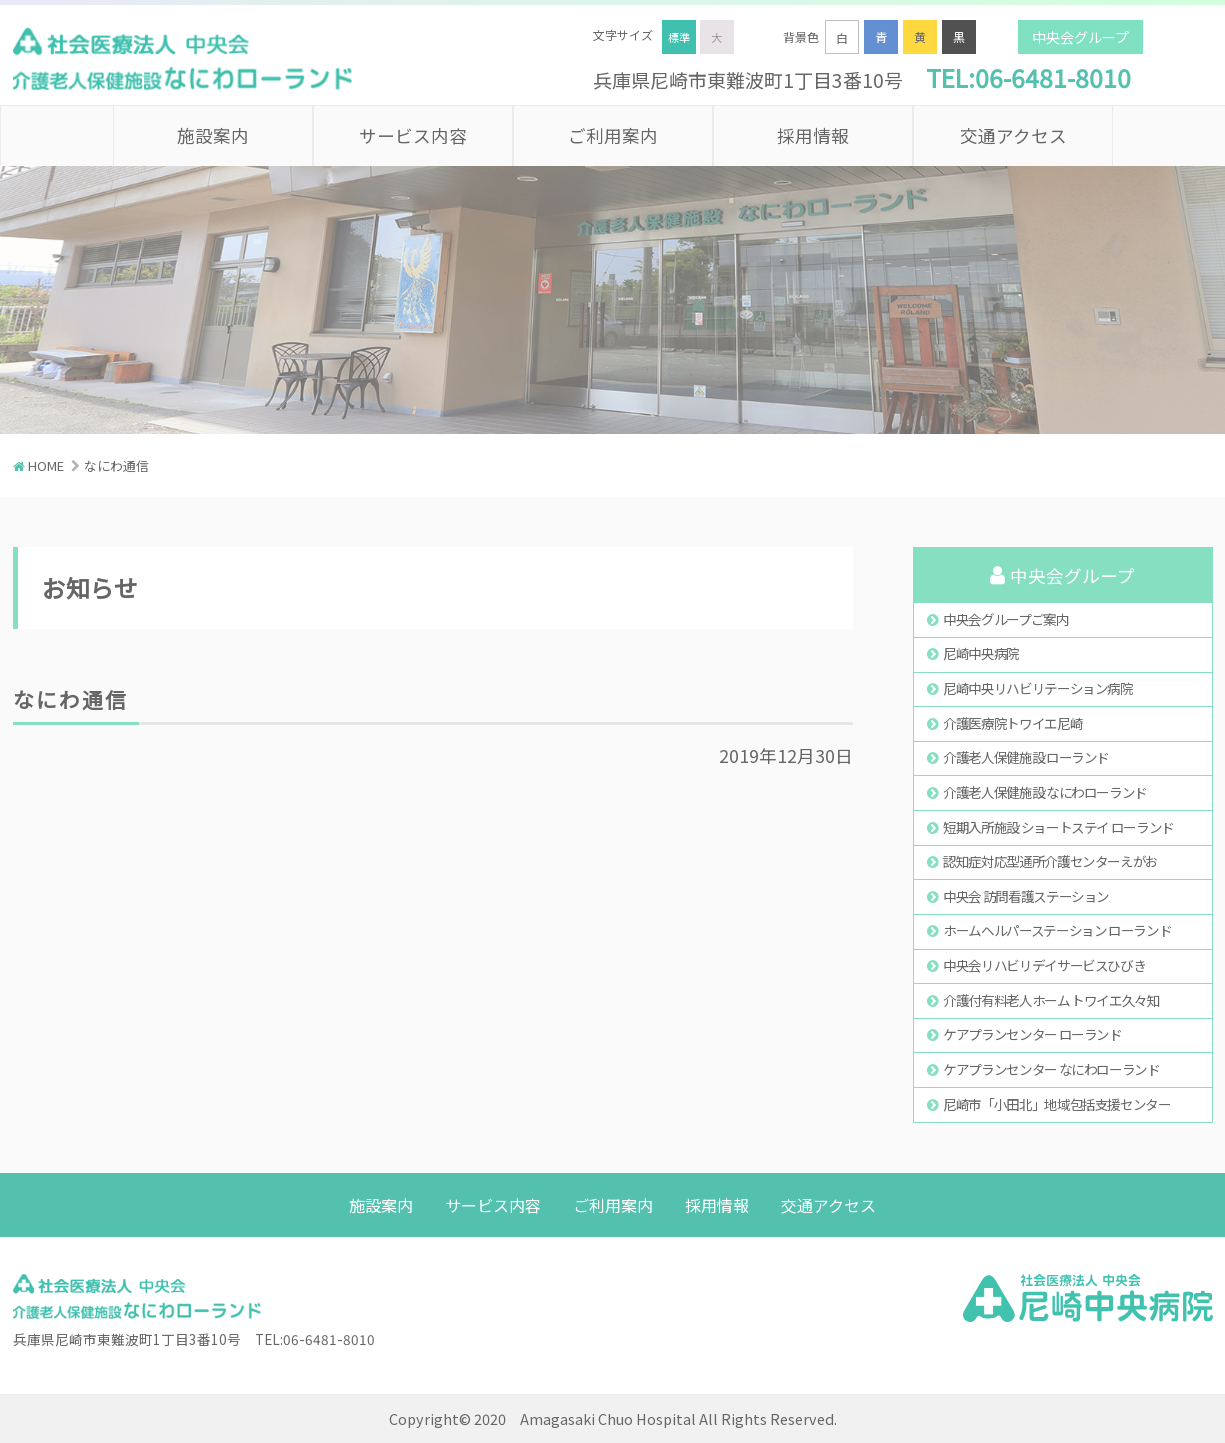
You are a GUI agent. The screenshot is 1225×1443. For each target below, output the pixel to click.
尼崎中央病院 (981, 653)
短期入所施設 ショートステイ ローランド (1058, 827)
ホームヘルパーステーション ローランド (1057, 930)
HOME (46, 465)
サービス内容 (413, 135)
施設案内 (213, 135)
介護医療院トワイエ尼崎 (1012, 723)
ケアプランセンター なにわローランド (1051, 1069)
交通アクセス (1013, 135)
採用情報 (813, 135)
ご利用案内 (613, 135)
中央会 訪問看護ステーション (1026, 896)
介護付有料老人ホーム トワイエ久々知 (1051, 1000)
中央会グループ (1080, 37)
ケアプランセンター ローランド (1032, 1034)
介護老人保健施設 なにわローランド (1045, 792)
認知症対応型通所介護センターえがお (1050, 861)
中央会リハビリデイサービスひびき (1044, 965)
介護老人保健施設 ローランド (1026, 757)
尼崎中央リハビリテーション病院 (1038, 688)
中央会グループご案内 (1005, 619)
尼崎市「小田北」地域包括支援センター (1057, 1104)
